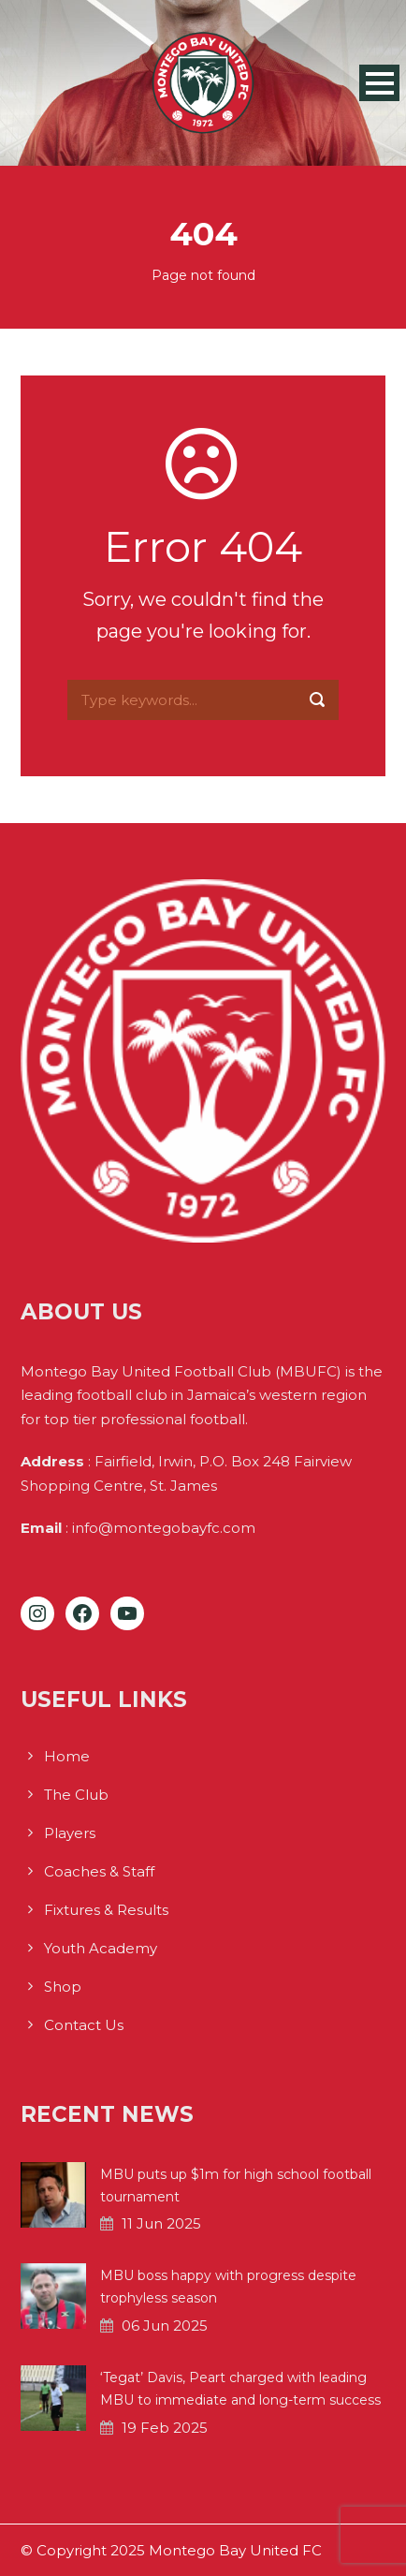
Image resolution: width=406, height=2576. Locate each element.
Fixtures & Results (106, 1910)
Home (67, 1756)
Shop (62, 1986)
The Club (76, 1794)
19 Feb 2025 (165, 2427)
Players (69, 1833)
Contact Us (83, 2025)
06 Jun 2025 (165, 2325)
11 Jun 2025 (161, 2223)
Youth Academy (100, 1948)
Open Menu (379, 83)
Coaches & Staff (99, 1871)
